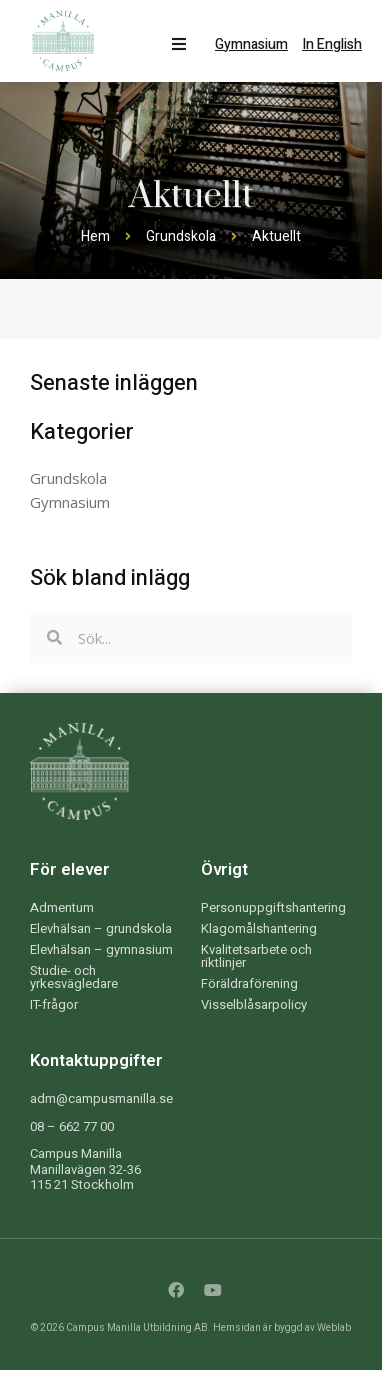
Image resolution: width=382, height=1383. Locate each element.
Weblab (334, 1328)
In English (332, 45)
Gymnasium (251, 45)
